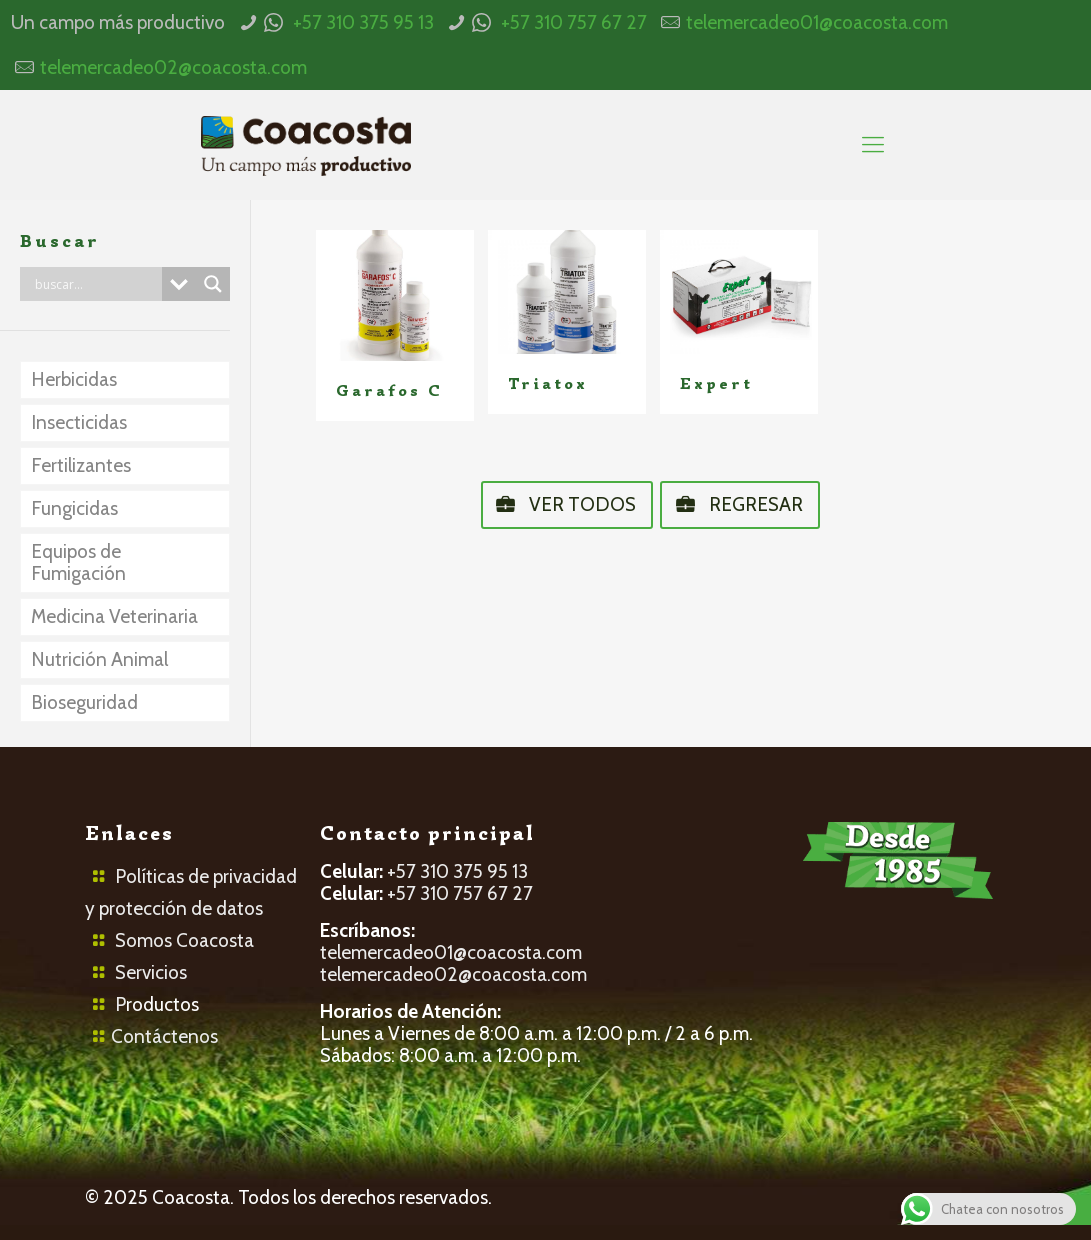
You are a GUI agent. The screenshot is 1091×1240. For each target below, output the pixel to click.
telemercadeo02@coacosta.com (173, 67)
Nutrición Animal (99, 659)
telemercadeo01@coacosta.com (817, 22)
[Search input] (96, 284)
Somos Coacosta (184, 940)
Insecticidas (79, 422)
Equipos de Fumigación (78, 562)
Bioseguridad (84, 702)
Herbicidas (74, 379)
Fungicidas (74, 508)
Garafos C (389, 391)
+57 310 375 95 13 (363, 22)
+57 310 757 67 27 (574, 22)
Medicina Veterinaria (114, 616)
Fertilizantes (81, 465)
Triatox (548, 384)
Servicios (151, 972)
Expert (716, 384)
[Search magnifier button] (213, 284)
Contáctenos (164, 1036)
